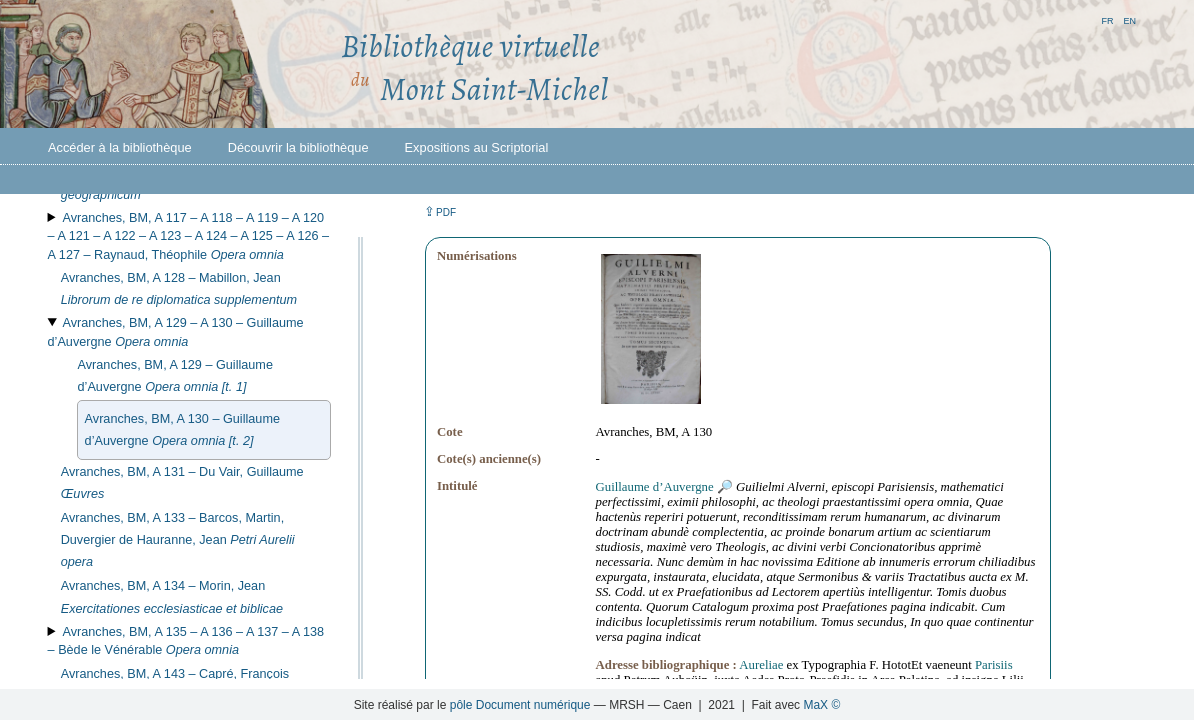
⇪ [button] (440, 211)
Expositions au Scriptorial (477, 147)
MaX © (821, 705)
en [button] (1129, 19)
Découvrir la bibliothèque (298, 147)
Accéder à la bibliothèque (120, 147)
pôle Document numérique (520, 705)
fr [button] (1107, 19)
